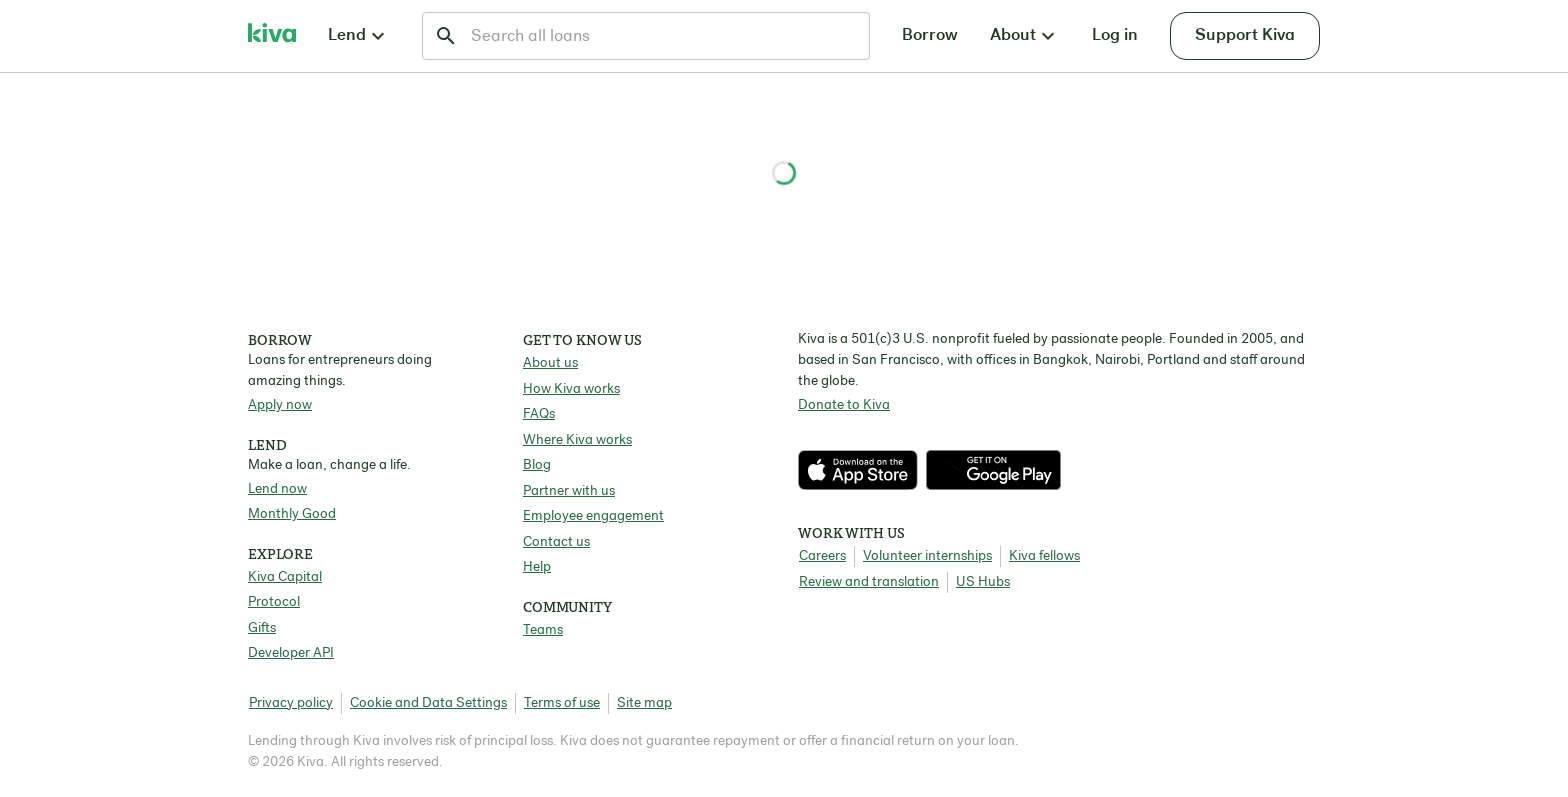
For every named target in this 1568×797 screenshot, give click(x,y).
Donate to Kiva (844, 405)
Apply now (280, 405)
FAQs (539, 414)
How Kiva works (571, 389)
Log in (1115, 35)
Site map (644, 703)
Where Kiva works (577, 440)
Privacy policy (291, 703)
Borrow (930, 35)
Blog (537, 465)
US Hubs (983, 582)
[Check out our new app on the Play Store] (993, 470)
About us (550, 363)
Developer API (291, 653)
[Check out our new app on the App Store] (862, 470)
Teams (543, 630)
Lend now (277, 489)
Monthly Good (292, 514)
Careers (822, 556)
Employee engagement (593, 516)
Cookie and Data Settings (428, 703)
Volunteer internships (927, 556)
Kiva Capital (285, 577)
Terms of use (562, 703)
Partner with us (569, 491)
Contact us (556, 542)
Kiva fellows (1044, 556)
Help (537, 567)
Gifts (262, 628)
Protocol (274, 602)
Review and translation (869, 582)
